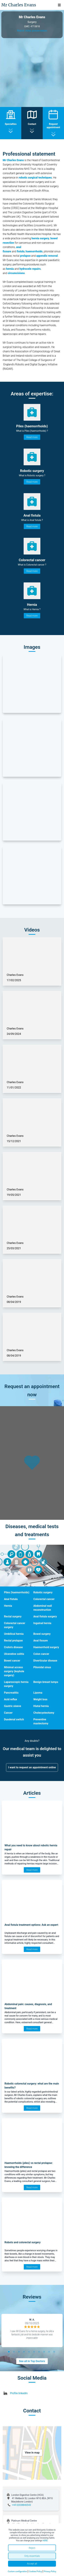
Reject (32, 2548)
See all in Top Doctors (32, 2361)
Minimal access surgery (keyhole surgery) (14, 1671)
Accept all (32, 2563)
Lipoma (37, 1692)
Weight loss (40, 1699)
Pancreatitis (11, 1692)
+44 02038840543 (21, 2505)
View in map (32, 2452)
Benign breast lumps (45, 1682)
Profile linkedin (19, 2393)
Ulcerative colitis (14, 1653)
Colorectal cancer (43, 1599)
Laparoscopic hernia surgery (16, 1684)
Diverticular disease (45, 1660)
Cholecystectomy (43, 1712)
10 (54, 2352)
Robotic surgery (42, 1592)
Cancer (8, 1712)
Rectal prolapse (13, 1640)
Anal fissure (40, 1640)
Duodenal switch (14, 1719)
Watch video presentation (32, 30)
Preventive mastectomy (40, 1721)
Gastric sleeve (12, 1706)
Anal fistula (11, 1599)
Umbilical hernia (13, 1633)
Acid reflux (10, 1699)
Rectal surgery (12, 1616)
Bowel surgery (42, 1633)
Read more (32, 437)
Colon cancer (41, 1653)
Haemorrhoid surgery (46, 1647)
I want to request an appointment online (32, 1767)
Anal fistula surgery (45, 1616)
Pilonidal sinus (42, 1667)
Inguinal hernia (42, 1623)
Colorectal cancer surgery (14, 1625)
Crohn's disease (13, 1647)
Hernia (8, 1605)
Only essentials (32, 2556)
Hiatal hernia (41, 1706)
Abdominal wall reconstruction (42, 1607)
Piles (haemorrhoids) (16, 1592)
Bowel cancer (12, 1660)
